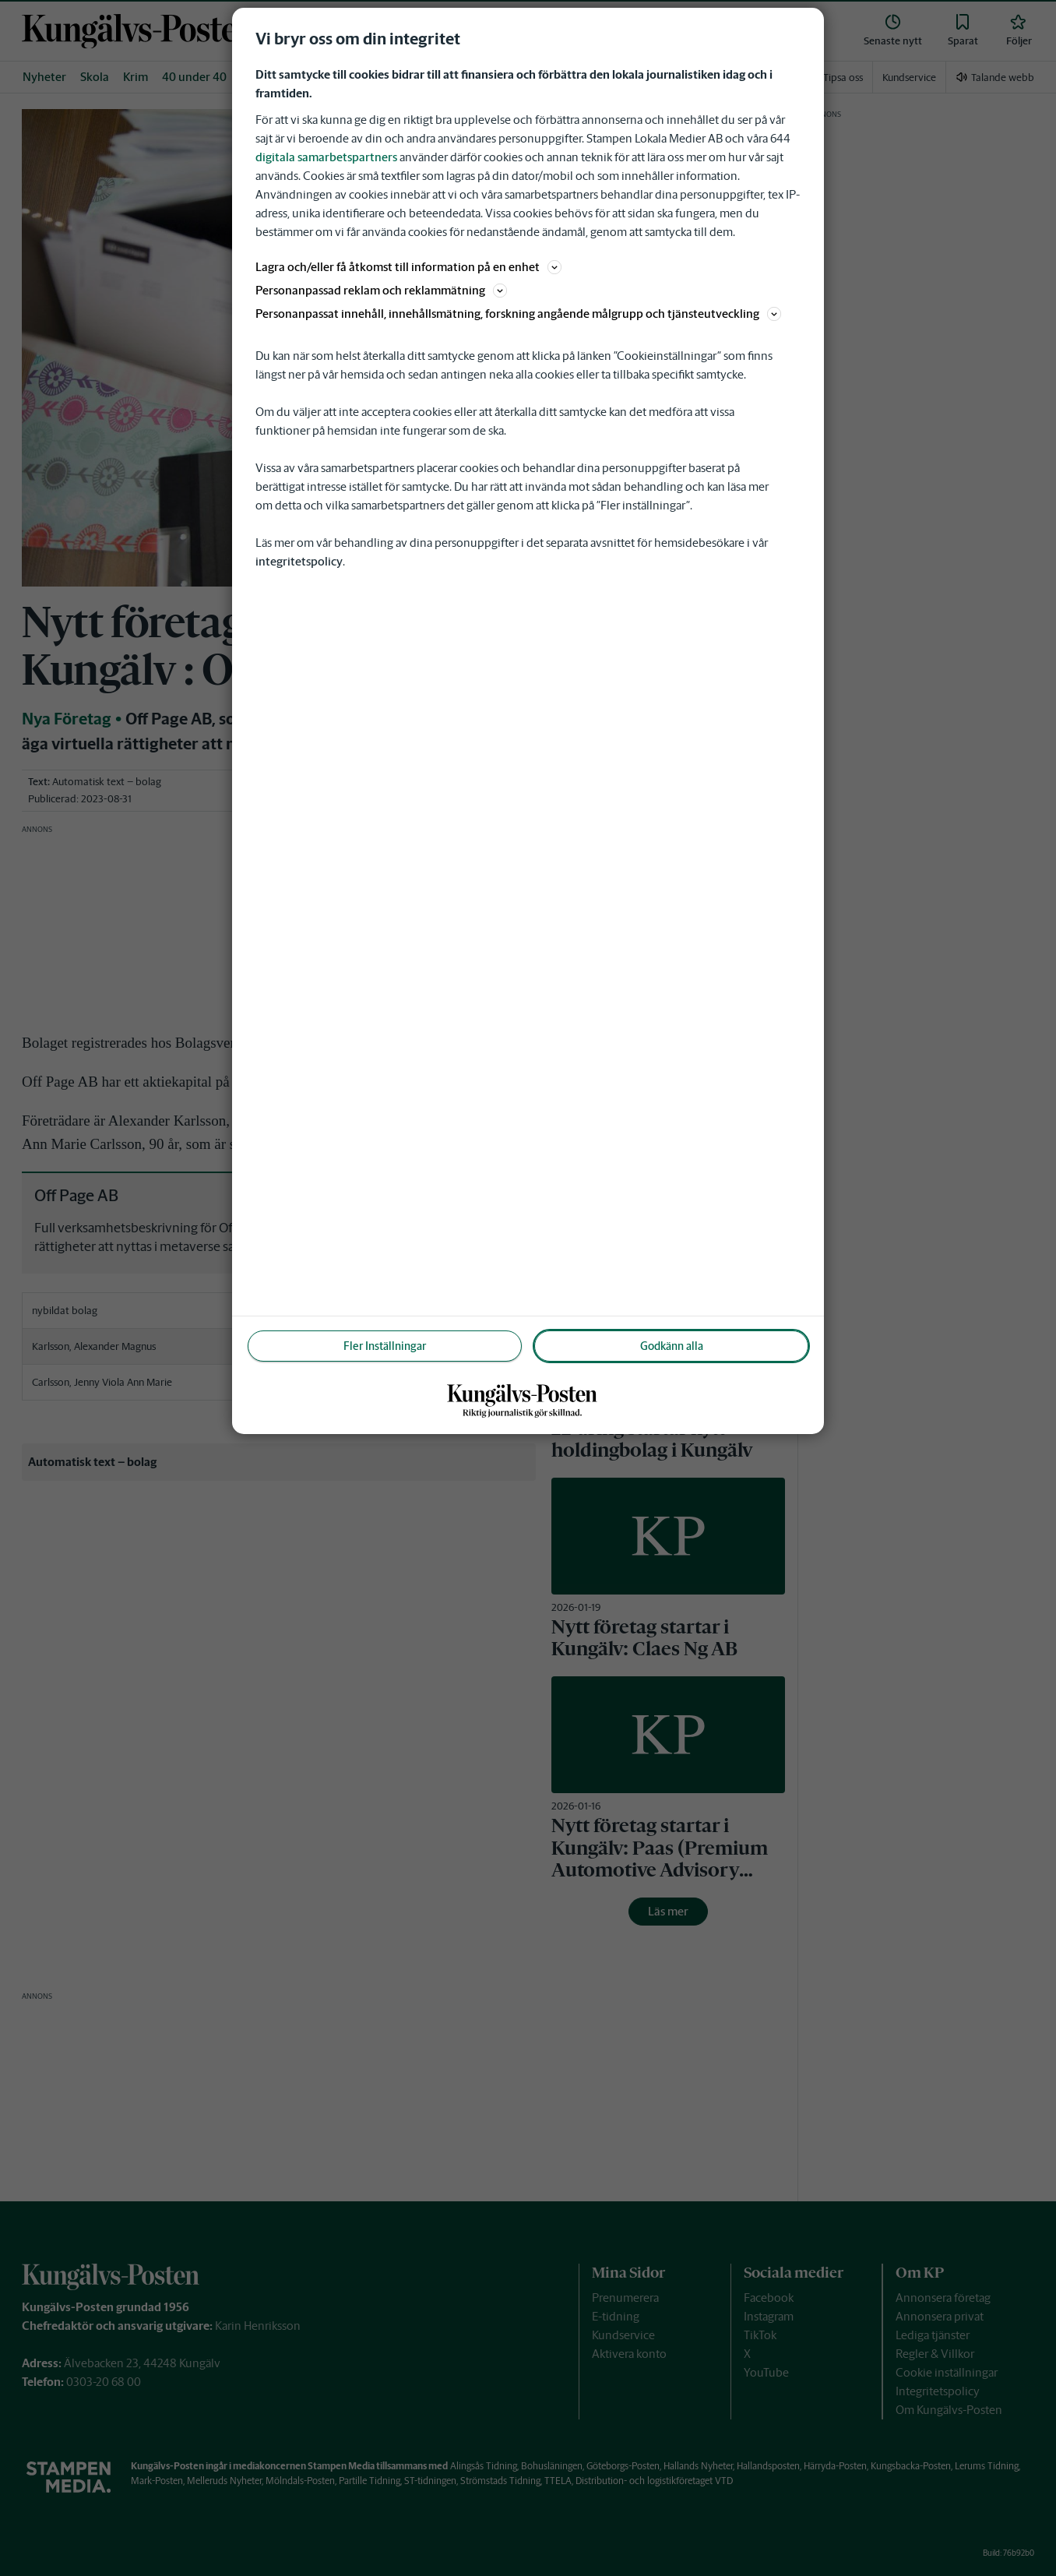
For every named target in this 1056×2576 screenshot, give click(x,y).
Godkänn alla (671, 1346)
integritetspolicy (299, 561)
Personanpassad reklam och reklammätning (381, 290)
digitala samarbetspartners (326, 157)
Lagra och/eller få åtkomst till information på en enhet (408, 266)
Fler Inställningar (384, 1346)
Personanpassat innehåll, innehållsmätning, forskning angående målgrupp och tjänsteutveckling (518, 313)
